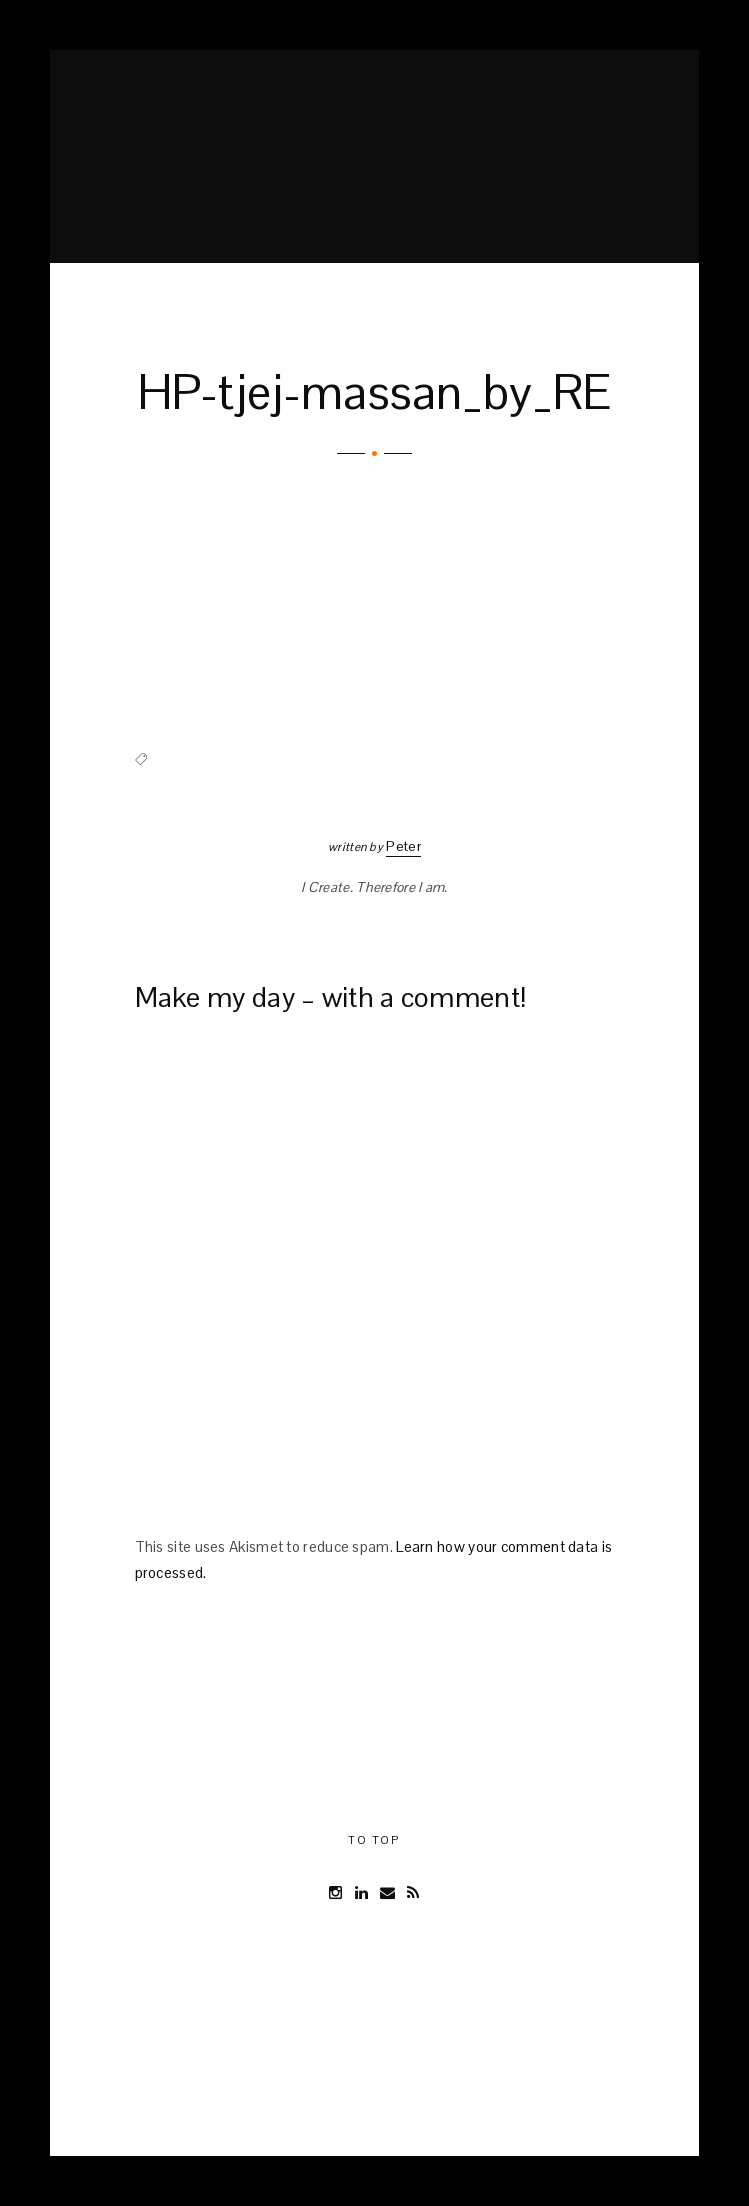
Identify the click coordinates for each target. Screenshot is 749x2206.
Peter (403, 846)
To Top (374, 1840)
